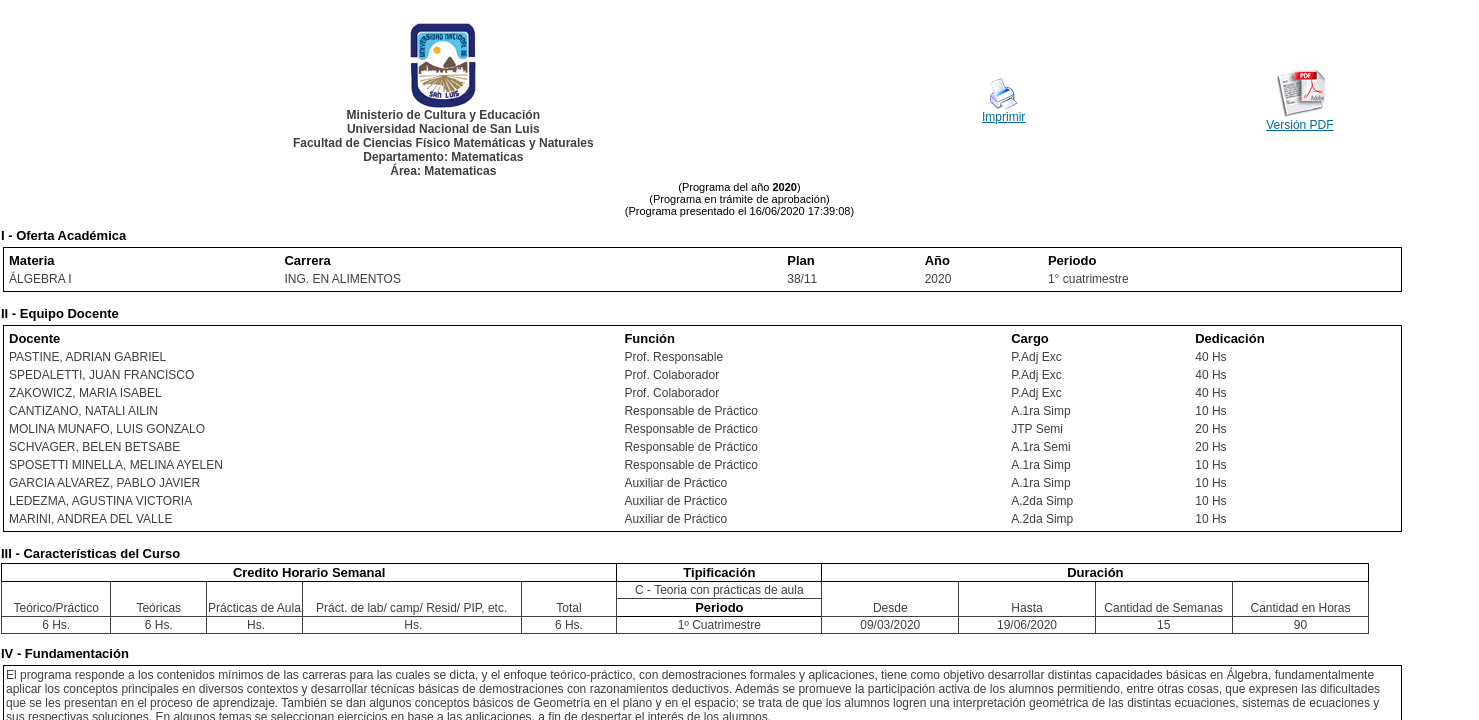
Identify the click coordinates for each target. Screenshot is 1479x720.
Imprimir (1003, 117)
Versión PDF (1299, 125)
